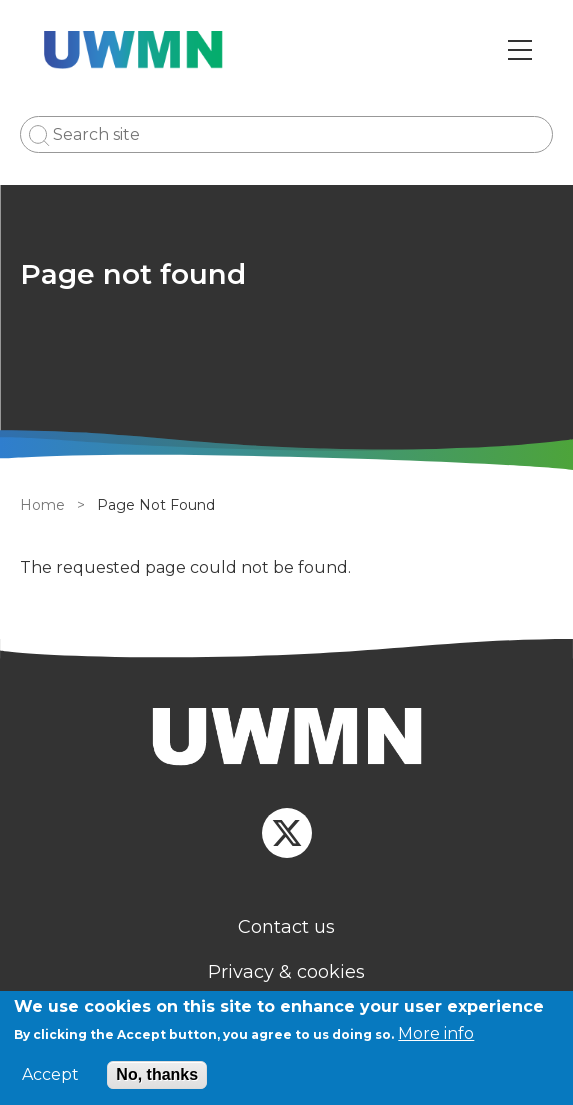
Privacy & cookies (286, 972)
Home (42, 505)
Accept (50, 1075)
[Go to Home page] (133, 50)
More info (436, 1033)
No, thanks (157, 1074)
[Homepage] (286, 739)
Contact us (286, 927)
